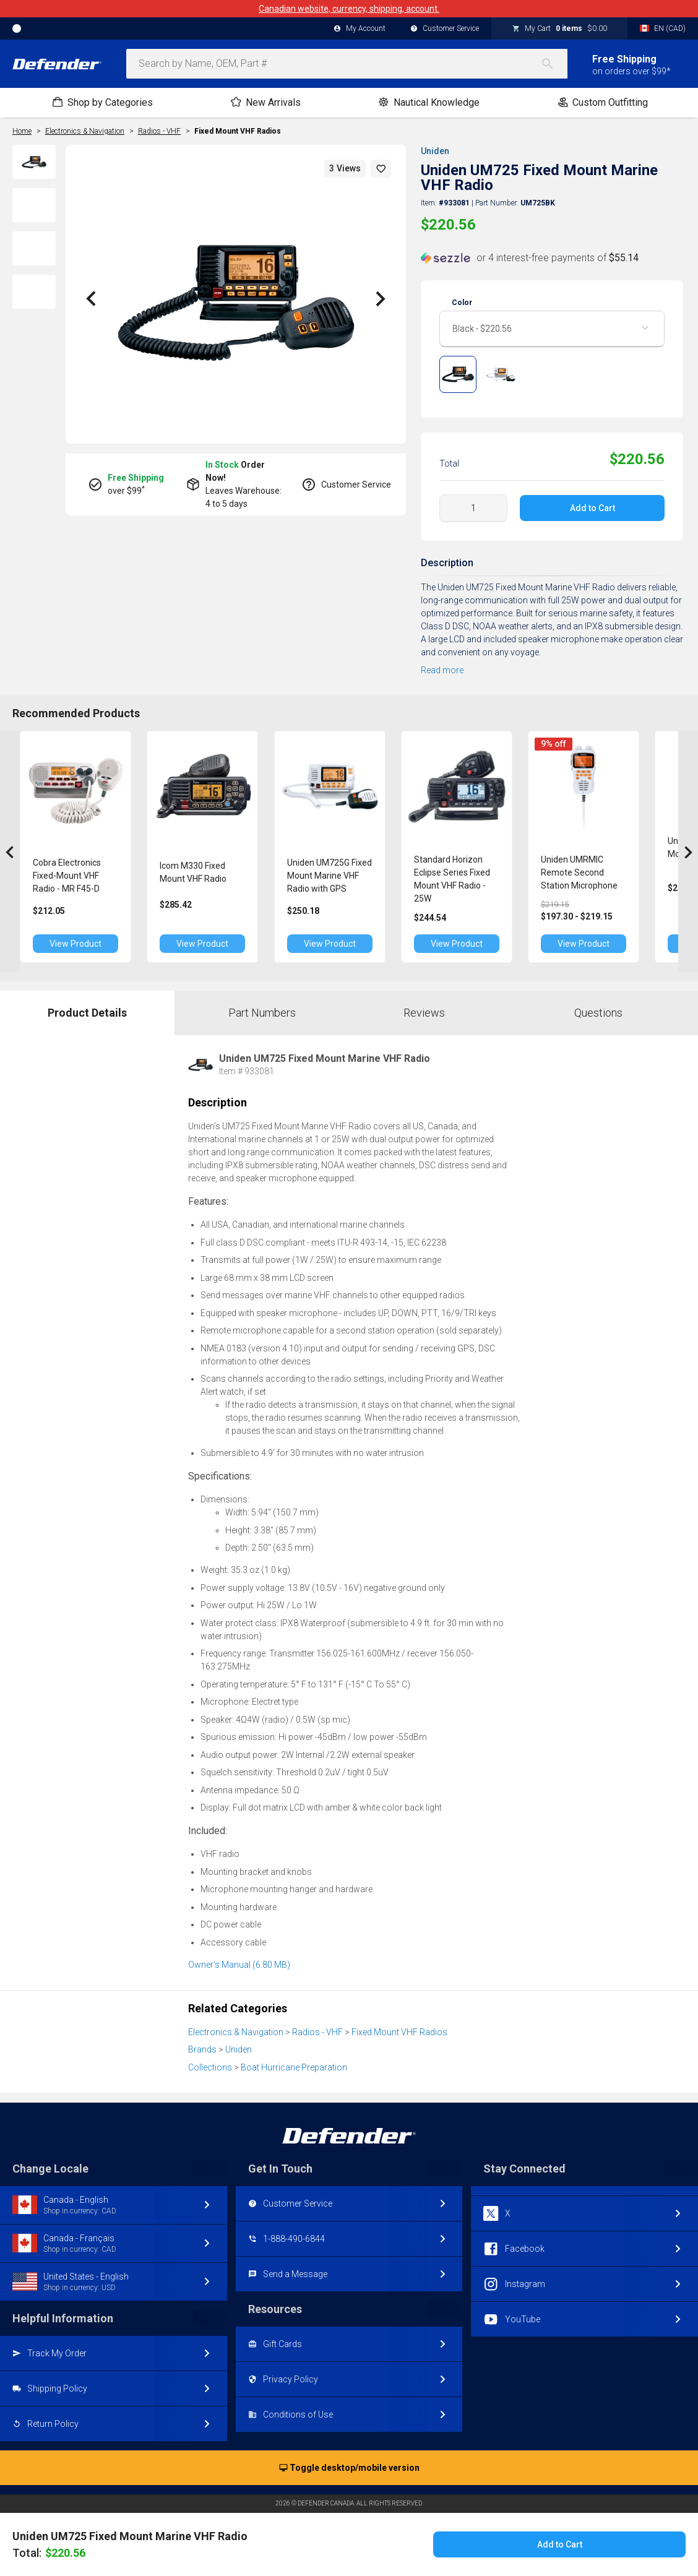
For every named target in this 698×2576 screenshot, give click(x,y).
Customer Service (444, 29)
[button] (381, 169)
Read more (442, 670)
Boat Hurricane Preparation (294, 2067)
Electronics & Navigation (235, 2032)
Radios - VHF (317, 2032)
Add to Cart (592, 508)
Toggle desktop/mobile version (349, 2468)
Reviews (424, 1012)
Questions (598, 1012)
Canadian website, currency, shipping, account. (349, 9)
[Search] (553, 64)
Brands (202, 2049)
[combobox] (346, 64)
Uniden (435, 151)
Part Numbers (262, 1012)
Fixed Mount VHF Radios (237, 131)
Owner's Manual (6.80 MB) (239, 1965)
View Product (80, 944)
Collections (210, 2067)
